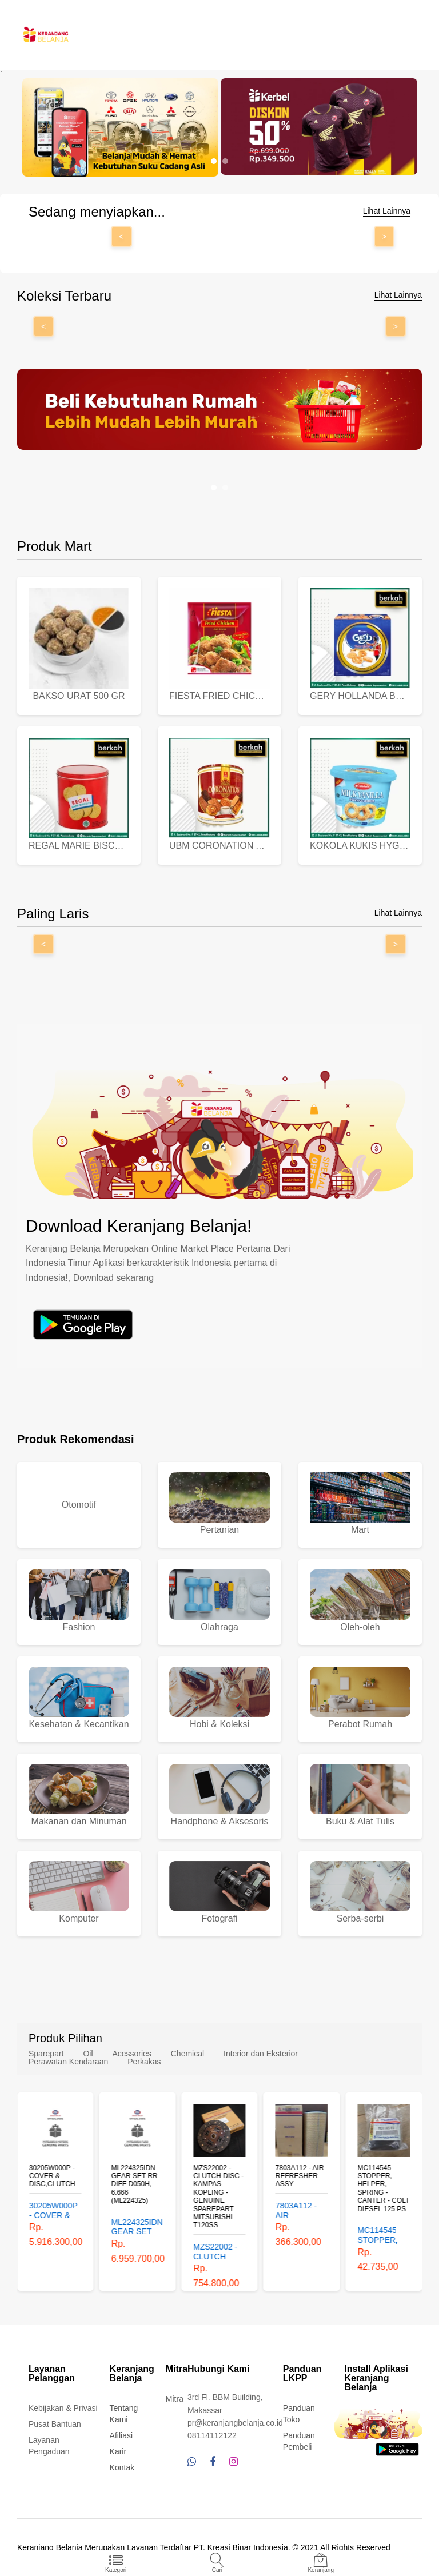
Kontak (122, 2467)
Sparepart (46, 2053)
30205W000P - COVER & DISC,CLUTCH (52, 2175)
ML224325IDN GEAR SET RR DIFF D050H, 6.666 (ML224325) (134, 2183)
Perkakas (144, 2061)
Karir (118, 2451)
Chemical (187, 2053)
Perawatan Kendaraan (68, 2061)
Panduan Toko (299, 2413)
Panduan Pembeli (299, 2441)
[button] (214, 161)
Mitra (174, 2398)
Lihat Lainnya (386, 211)
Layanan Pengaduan (49, 2445)
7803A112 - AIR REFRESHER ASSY (300, 2175)
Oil (88, 2053)
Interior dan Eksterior (261, 2053)
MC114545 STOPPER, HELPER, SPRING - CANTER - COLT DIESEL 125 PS (383, 2187)
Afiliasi (121, 2435)
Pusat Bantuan (55, 2424)
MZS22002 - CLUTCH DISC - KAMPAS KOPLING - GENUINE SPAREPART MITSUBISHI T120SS (218, 2196)
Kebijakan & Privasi (63, 2408)
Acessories (131, 2053)
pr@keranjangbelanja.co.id (235, 2422)
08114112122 (212, 2435)
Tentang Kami (124, 2413)
